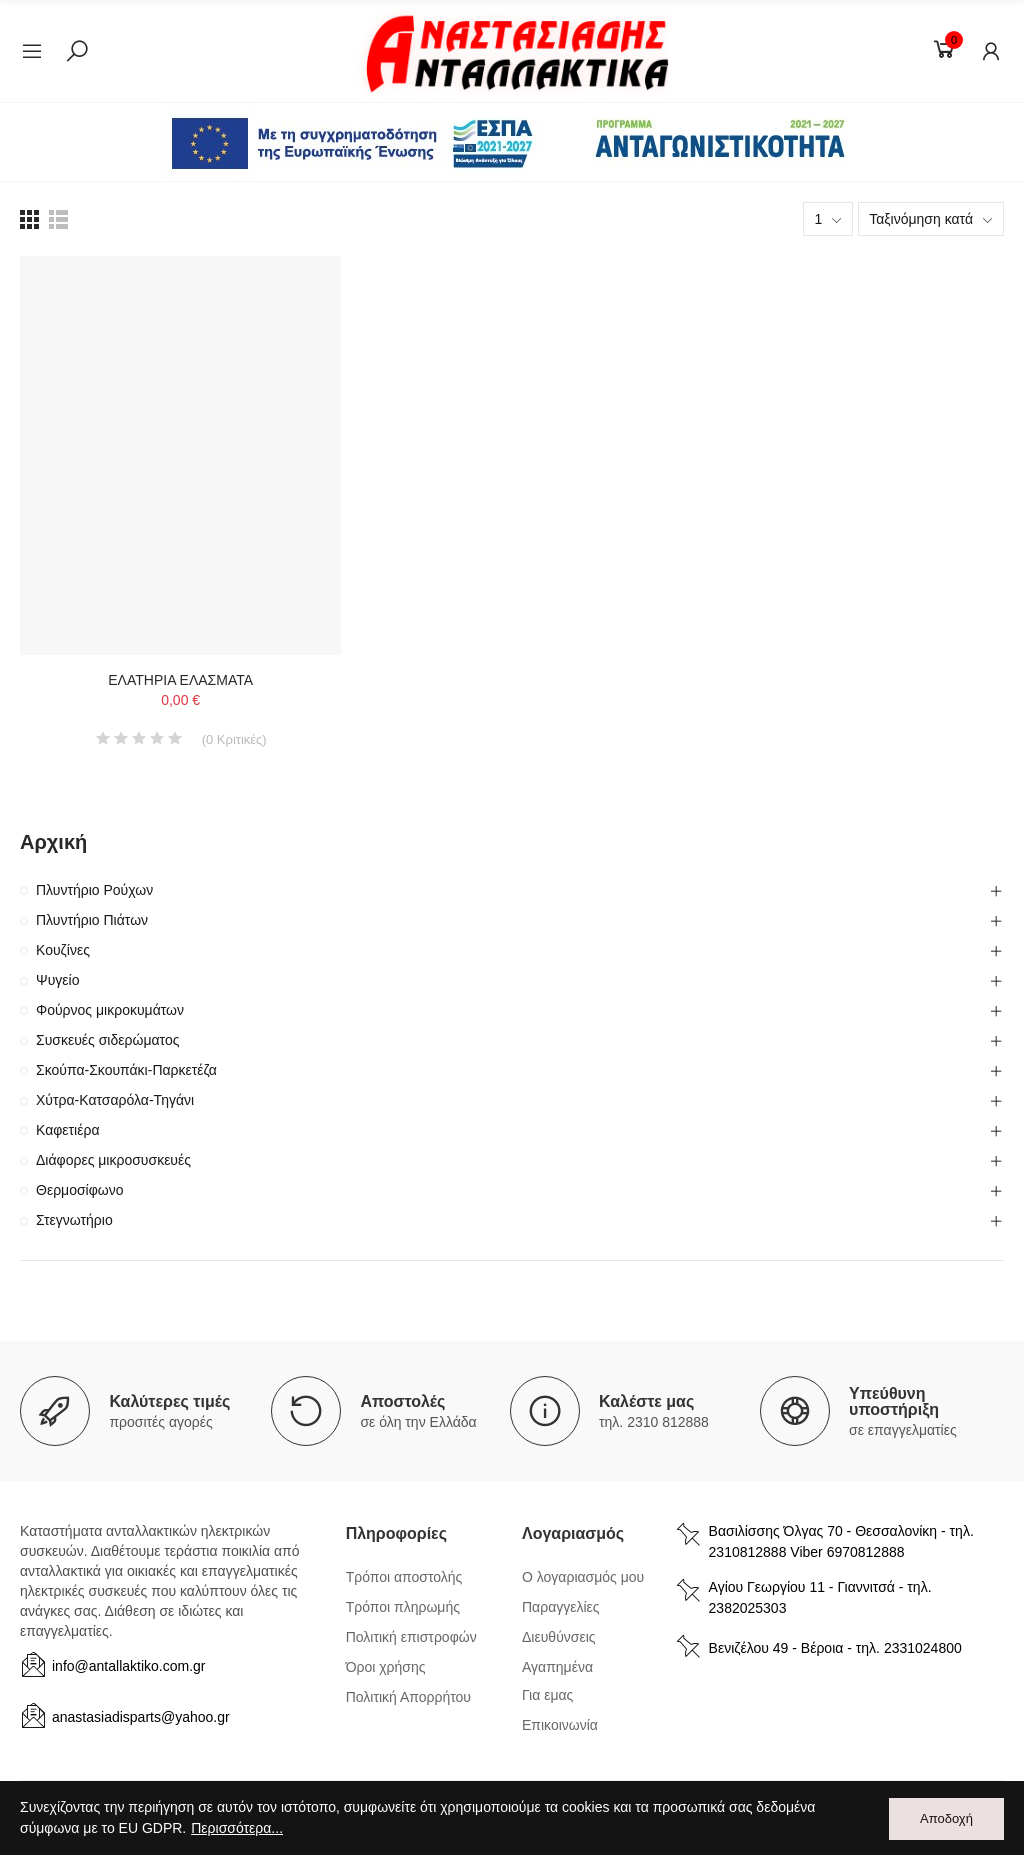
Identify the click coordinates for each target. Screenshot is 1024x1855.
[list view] (29, 219)
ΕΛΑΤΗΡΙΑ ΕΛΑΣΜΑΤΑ (180, 680)
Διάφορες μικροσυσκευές (113, 1160)
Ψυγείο (58, 980)
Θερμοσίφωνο (80, 1190)
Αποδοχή (946, 1818)
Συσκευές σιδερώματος (107, 1040)
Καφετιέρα (68, 1130)
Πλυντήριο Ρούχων (94, 890)
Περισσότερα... (237, 1829)
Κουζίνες (63, 950)
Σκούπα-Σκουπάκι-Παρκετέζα (126, 1070)
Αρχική (53, 842)
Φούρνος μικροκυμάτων (110, 1010)
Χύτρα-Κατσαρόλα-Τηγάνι (115, 1100)
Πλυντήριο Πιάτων (92, 920)
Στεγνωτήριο (74, 1220)
